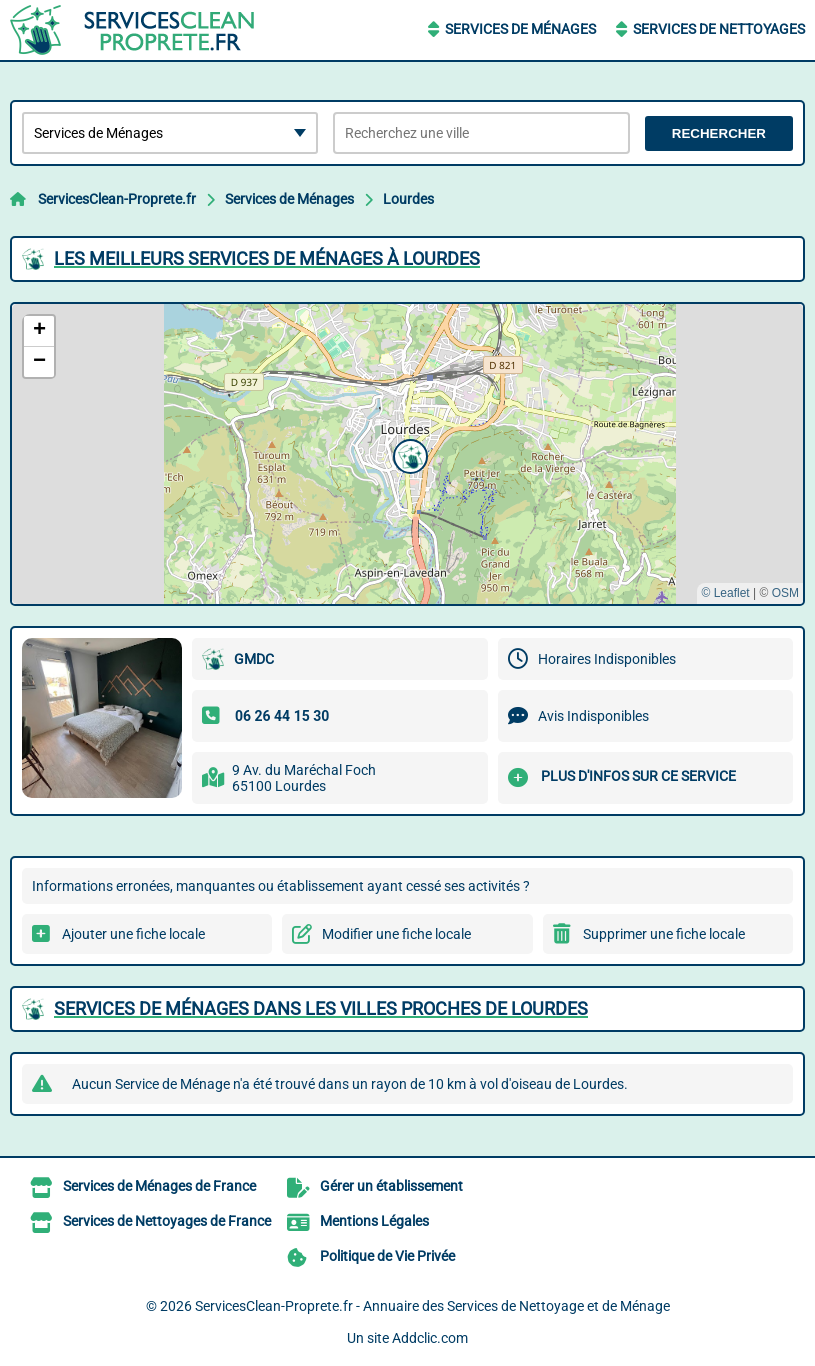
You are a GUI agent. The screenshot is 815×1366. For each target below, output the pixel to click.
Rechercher (719, 133)
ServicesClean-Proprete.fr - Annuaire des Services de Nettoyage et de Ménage (432, 1306)
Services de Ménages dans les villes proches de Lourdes (321, 1008)
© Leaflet (725, 593)
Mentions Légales (374, 1221)
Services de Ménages (520, 29)
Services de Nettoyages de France (167, 1221)
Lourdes (408, 199)
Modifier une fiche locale (396, 934)
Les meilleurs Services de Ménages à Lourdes (267, 258)
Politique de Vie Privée (387, 1256)
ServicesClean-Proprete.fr (117, 199)
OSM (785, 593)
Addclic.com (430, 1338)
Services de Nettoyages (719, 29)
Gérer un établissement (391, 1186)
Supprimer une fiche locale (664, 934)
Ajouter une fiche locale (133, 934)
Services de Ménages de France (159, 1186)
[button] (408, 454)
